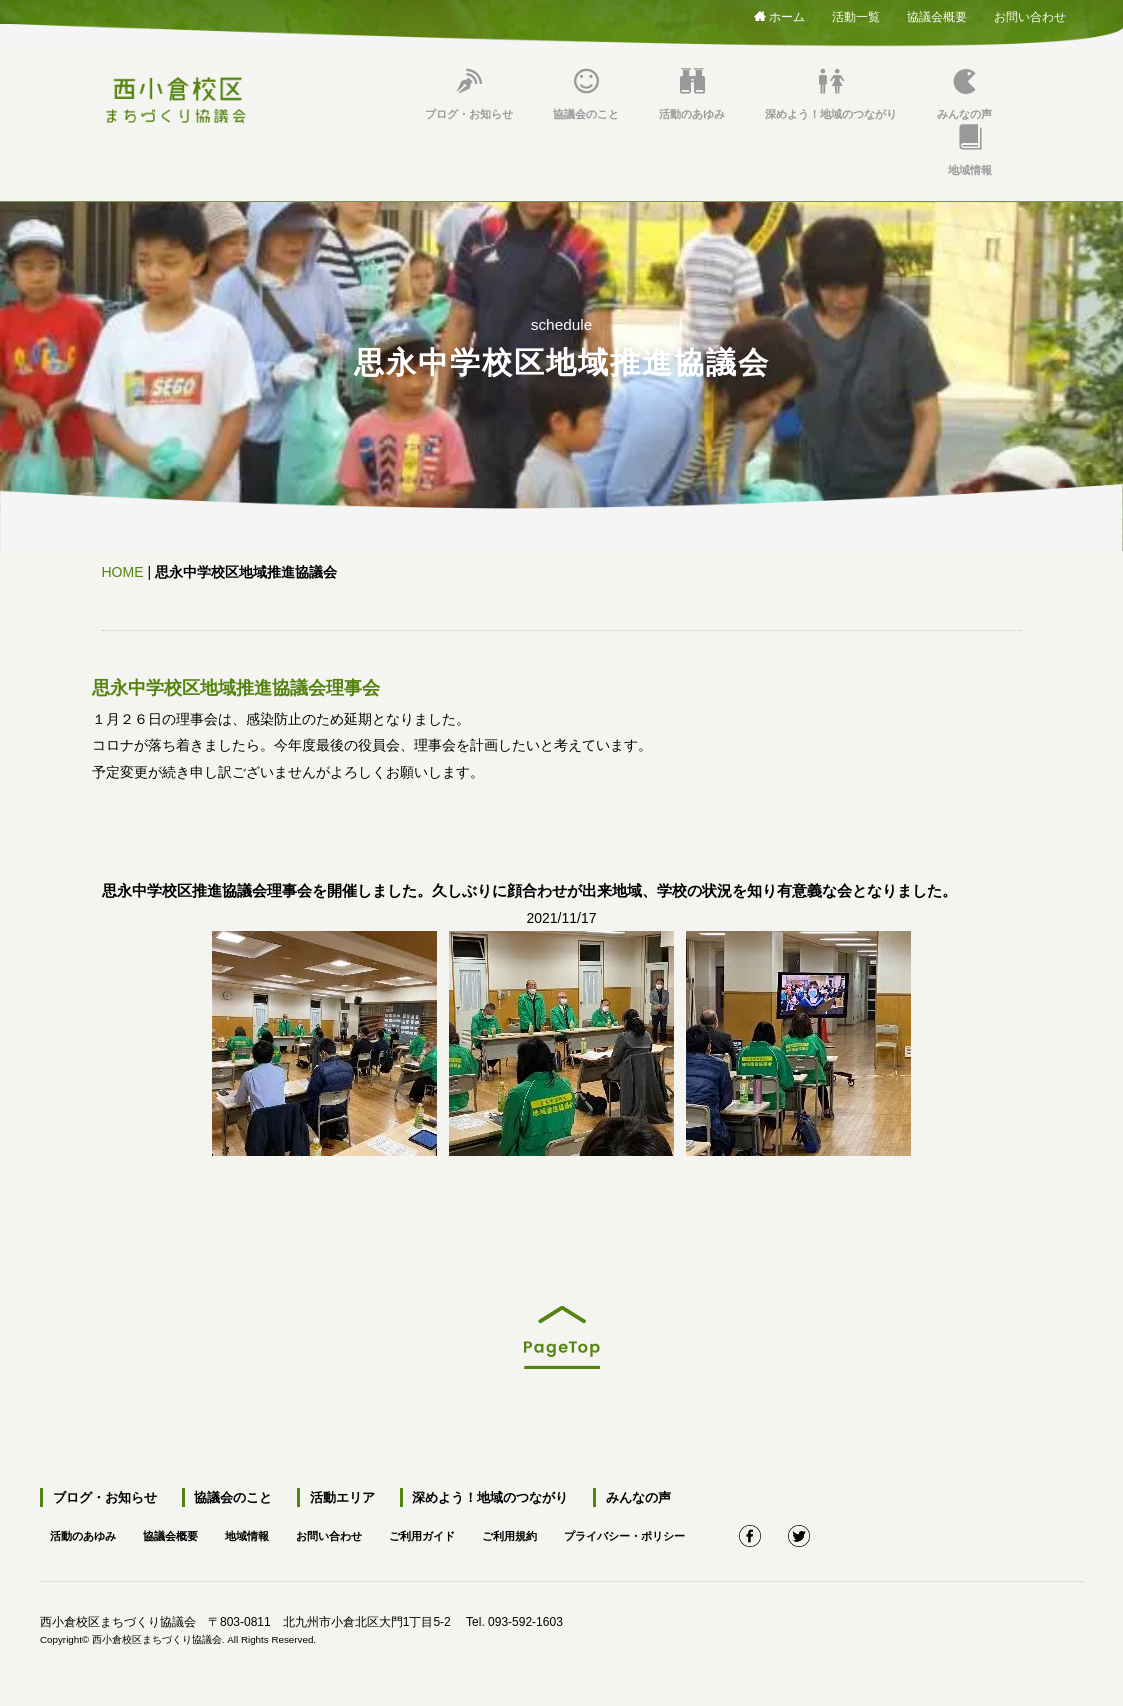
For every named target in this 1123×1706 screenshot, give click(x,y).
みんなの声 (964, 94)
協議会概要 (937, 13)
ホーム (779, 16)
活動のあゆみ (692, 94)
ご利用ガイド (446, 1534)
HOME (123, 572)
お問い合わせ (1030, 13)
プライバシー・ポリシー (662, 1534)
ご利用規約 (539, 1534)
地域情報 (970, 150)
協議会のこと (586, 94)
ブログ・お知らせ (469, 94)
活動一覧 (856, 13)
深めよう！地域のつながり (831, 94)
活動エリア (337, 1497)
